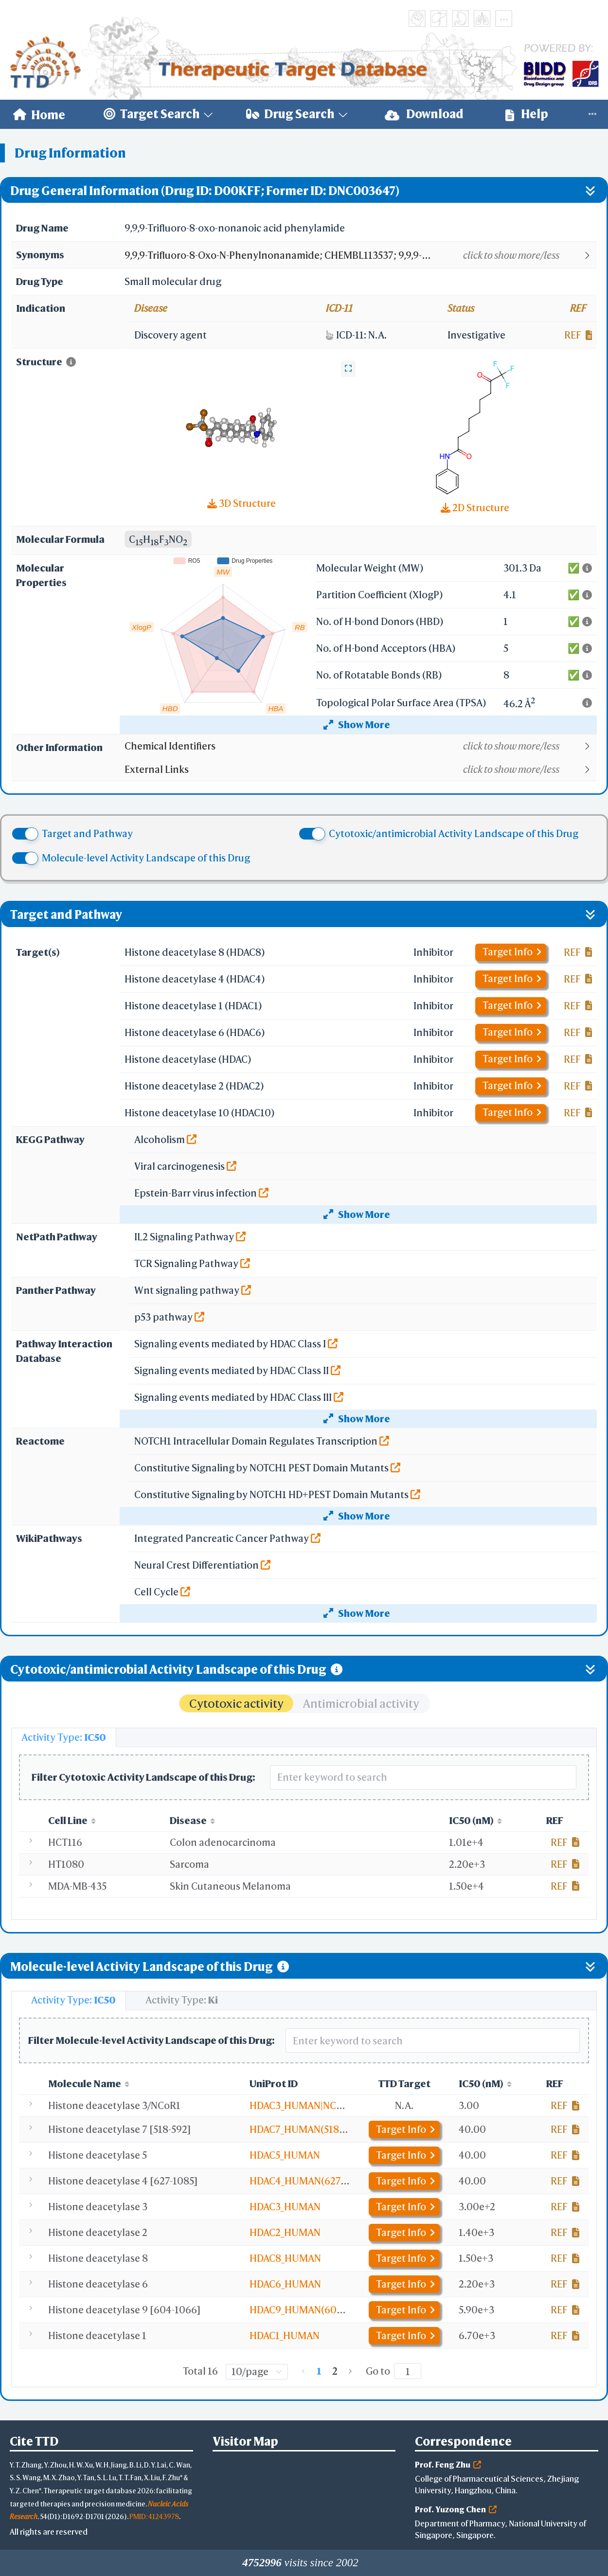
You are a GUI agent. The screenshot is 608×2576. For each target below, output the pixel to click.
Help (526, 114)
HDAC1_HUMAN (285, 2335)
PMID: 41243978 (154, 2516)
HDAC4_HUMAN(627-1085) (309, 2180)
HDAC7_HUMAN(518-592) (306, 2129)
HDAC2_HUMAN (285, 2232)
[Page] (407, 2371)
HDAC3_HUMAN (285, 2206)
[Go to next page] (350, 2371)
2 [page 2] (335, 2371)
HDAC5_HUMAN (285, 2155)
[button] (360, 255)
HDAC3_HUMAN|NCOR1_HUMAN (322, 2105)
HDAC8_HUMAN (285, 2258)
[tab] (63, 1737)
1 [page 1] (319, 2371)
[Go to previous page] (303, 2371)
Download (424, 114)
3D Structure (241, 503)
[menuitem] (39, 114)
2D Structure (475, 507)
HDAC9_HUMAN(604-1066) (311, 2309)
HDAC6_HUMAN (285, 2284)
